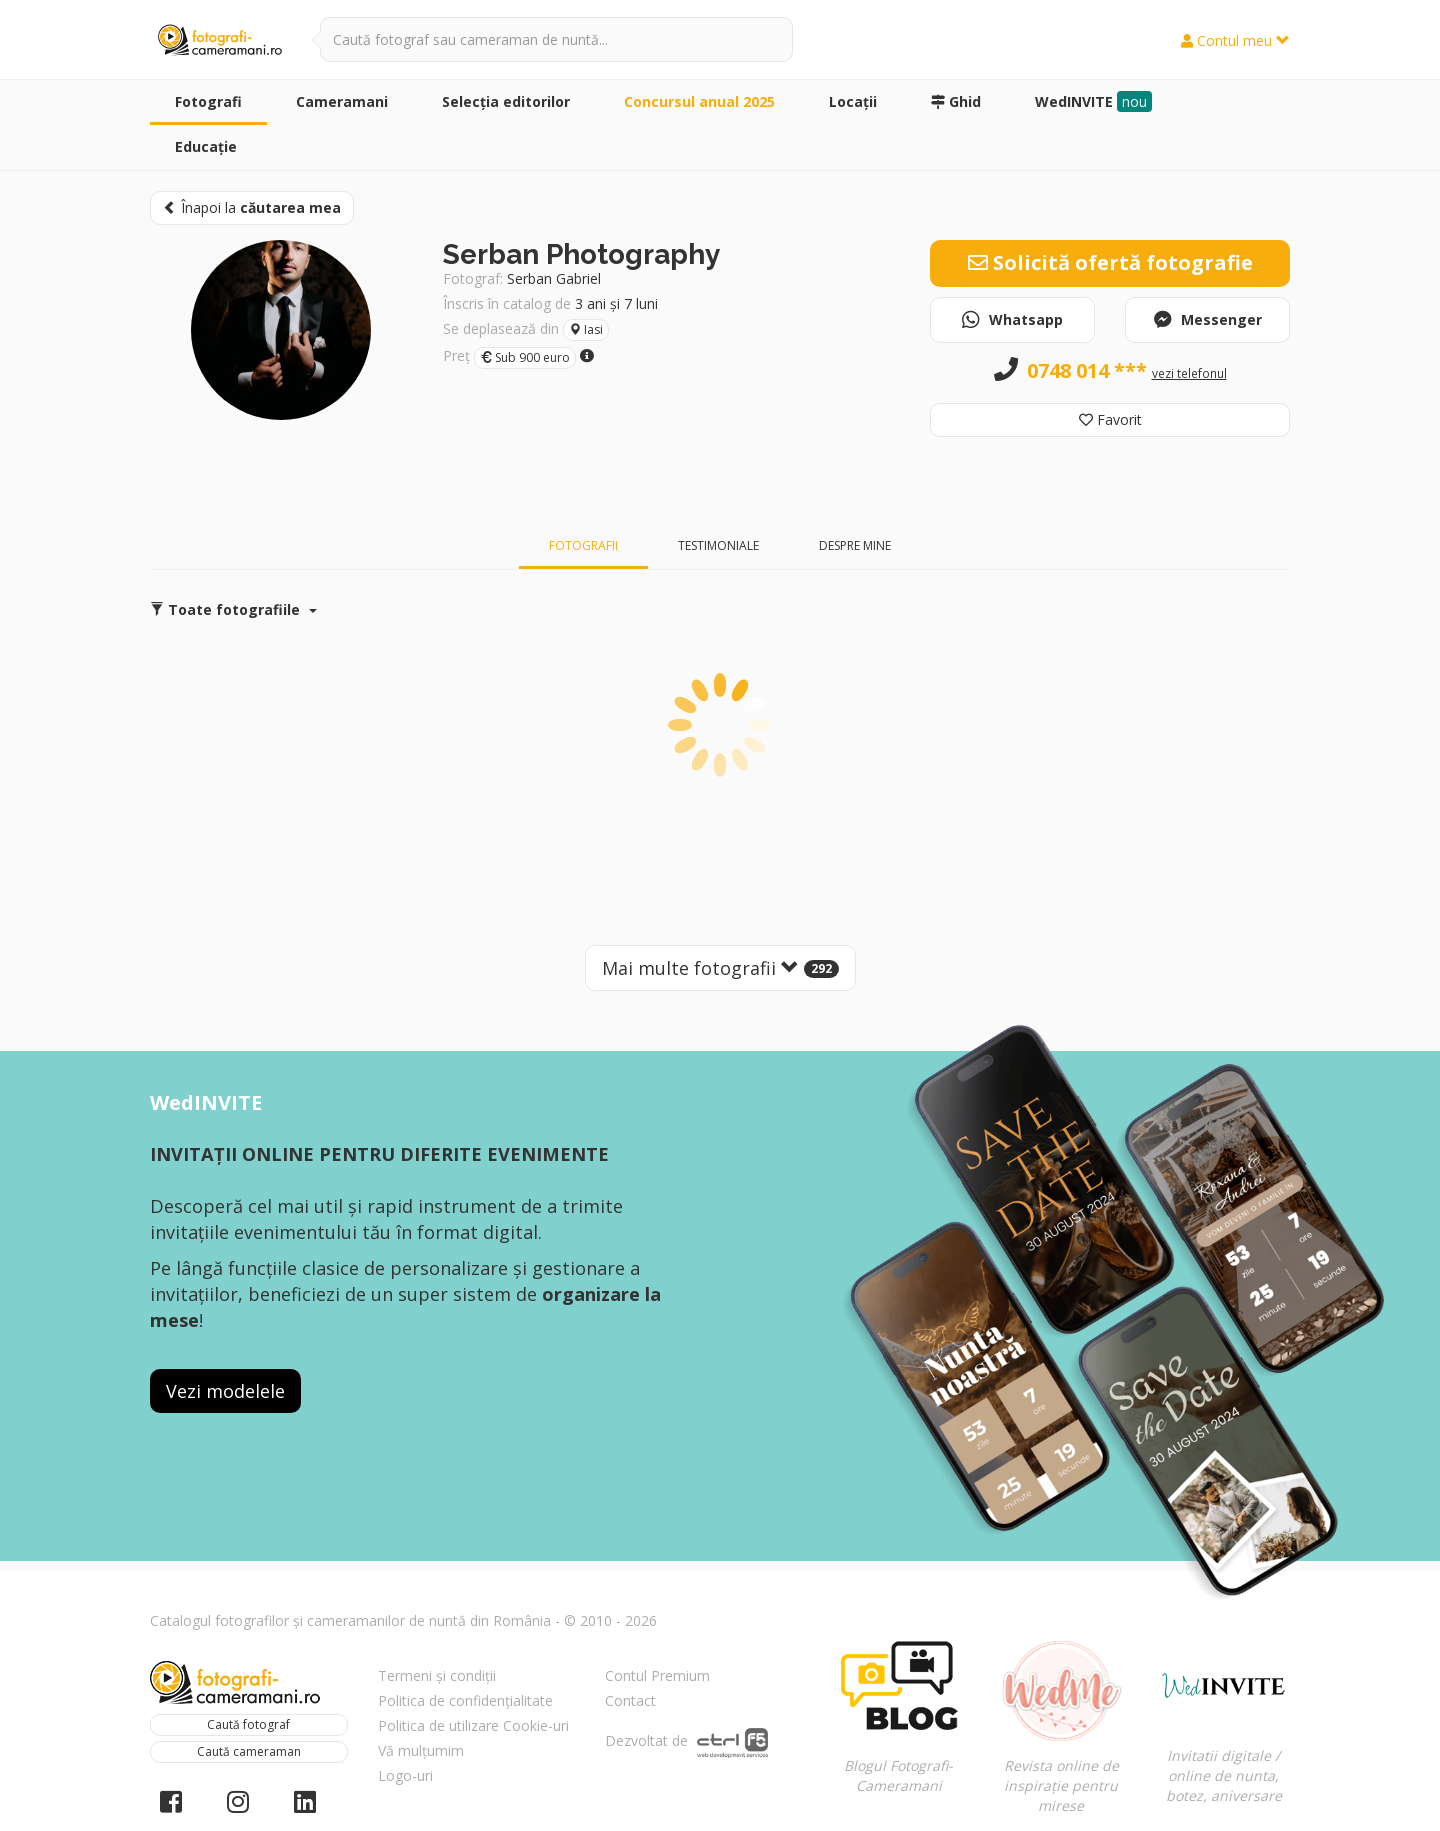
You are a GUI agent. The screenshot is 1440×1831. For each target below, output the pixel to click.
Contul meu (1235, 40)
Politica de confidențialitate (465, 1700)
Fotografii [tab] (583, 545)
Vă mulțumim (421, 1750)
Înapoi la (252, 207)
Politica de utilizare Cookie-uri (473, 1725)
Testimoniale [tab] (718, 545)
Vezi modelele (225, 1391)
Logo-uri (405, 1775)
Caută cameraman (249, 1751)
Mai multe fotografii (720, 968)
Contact (630, 1700)
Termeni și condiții (437, 1675)
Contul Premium (657, 1675)
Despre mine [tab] (855, 545)
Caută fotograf (248, 1724)
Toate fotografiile (233, 609)
